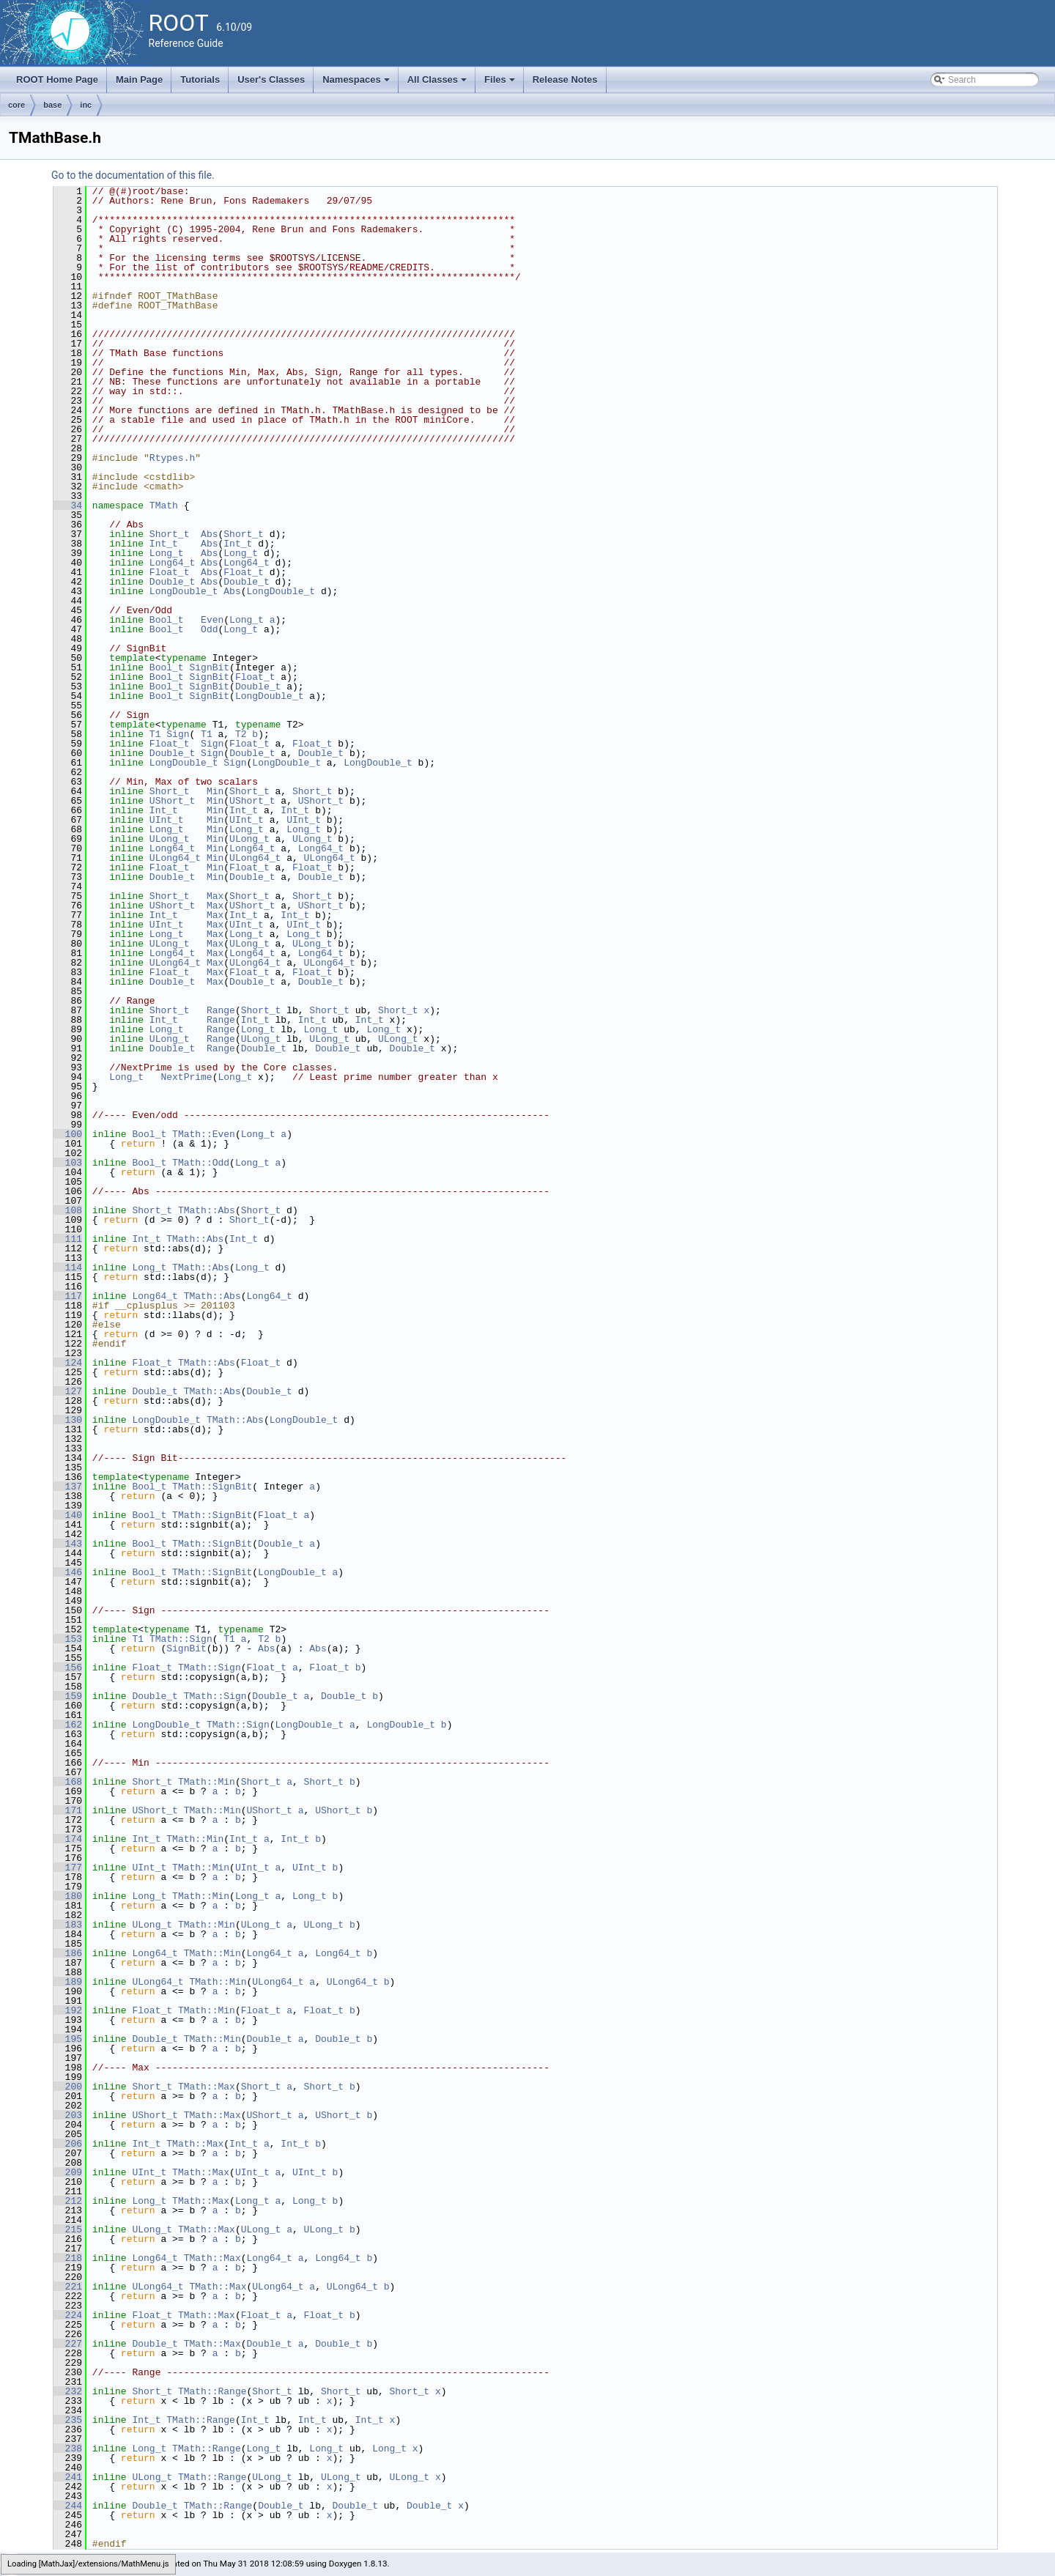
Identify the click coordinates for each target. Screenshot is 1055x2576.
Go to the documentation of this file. (133, 175)
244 (67, 2505)
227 (67, 2343)
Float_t (169, 572)
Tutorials (200, 79)
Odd (209, 629)
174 (67, 1839)
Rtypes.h (172, 458)
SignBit (209, 667)
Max (215, 896)
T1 (155, 734)
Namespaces (357, 83)
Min (215, 791)
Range (221, 1010)
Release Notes (565, 79)
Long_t (166, 553)
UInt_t (166, 819)
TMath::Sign (180, 1639)
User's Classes (271, 79)
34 (67, 505)
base (52, 104)
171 (67, 1810)
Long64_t (172, 562)
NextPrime (186, 1077)
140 (67, 1515)
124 (67, 1362)
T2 (241, 734)
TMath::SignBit (212, 1486)
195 (67, 2039)
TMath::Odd (200, 1162)
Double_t (172, 581)
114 (67, 1267)
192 (67, 2010)
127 (67, 1391)
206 (67, 2143)
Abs (209, 534)
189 (67, 1981)
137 (67, 1486)
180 (67, 1896)
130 (67, 1419)
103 (67, 1162)
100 (67, 1134)
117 (67, 1296)
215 (67, 2229)
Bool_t (166, 619)
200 (67, 2086)
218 (67, 2258)
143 (67, 1543)
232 (67, 2391)
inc (86, 104)
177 (67, 1867)
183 (67, 1924)
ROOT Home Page (57, 79)
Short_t (169, 534)
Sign (177, 734)
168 (67, 1781)
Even (212, 619)
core (16, 104)
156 (67, 1667)
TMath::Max (206, 2086)
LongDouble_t (183, 591)
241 (67, 2477)
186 (67, 1953)
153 (67, 1639)
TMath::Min (206, 1781)
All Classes (438, 83)
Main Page (139, 79)
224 (67, 2315)
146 (67, 1572)
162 (67, 1724)
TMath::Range (212, 2391)
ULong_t (169, 838)
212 (67, 2200)
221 (67, 2286)
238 (67, 2448)
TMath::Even (203, 1134)
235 (67, 2420)
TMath (163, 505)
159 (67, 1696)
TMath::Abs (206, 1210)
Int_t (163, 543)
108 (67, 1210)
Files (500, 83)
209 (67, 2172)
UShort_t (172, 800)
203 (67, 2115)
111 (67, 1239)
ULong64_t (175, 858)
